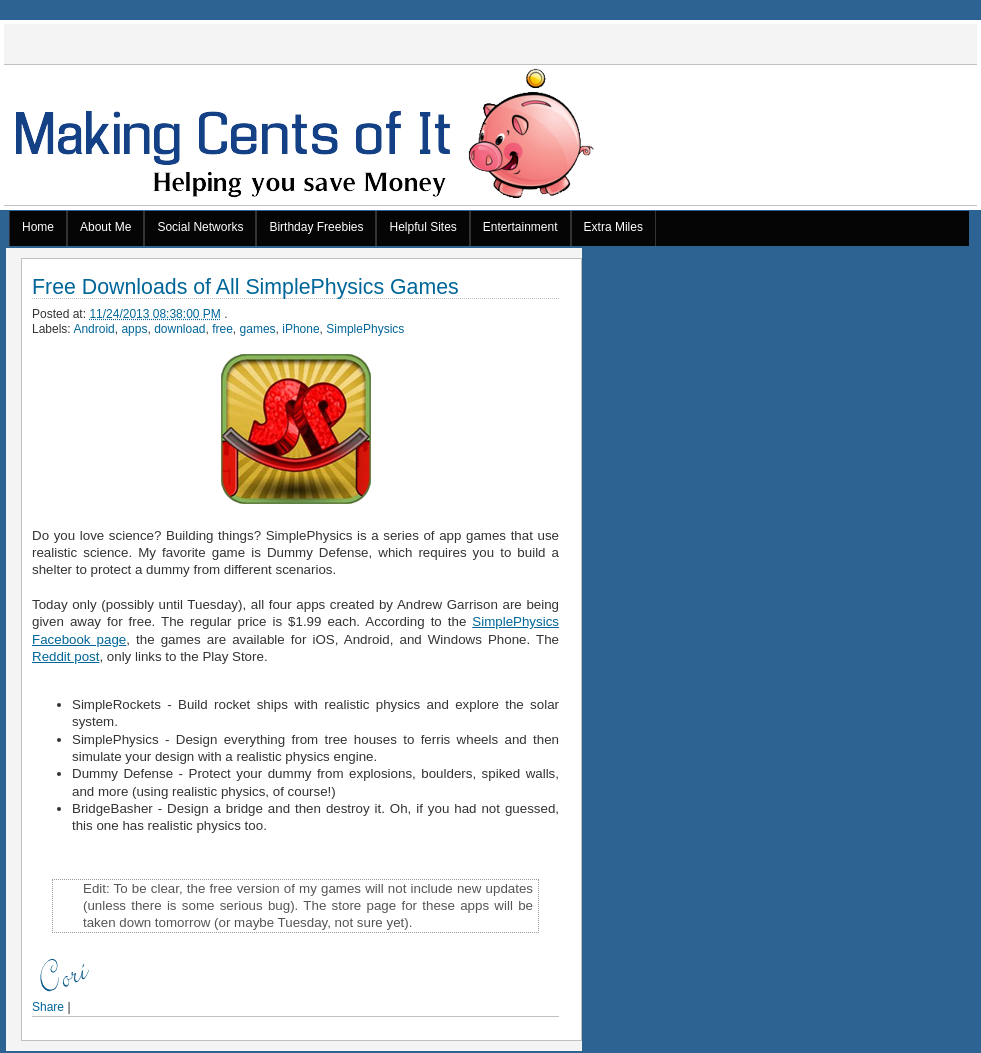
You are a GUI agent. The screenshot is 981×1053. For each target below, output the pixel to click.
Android (93, 329)
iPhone (300, 329)
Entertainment (520, 227)
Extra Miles (613, 227)
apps (134, 329)
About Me (105, 227)
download (179, 329)
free (222, 329)
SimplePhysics (365, 329)
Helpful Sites (422, 227)
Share (48, 1007)
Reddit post (65, 656)
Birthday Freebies (316, 227)
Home (38, 227)
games (258, 329)
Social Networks (200, 227)
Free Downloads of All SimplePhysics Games (245, 287)
